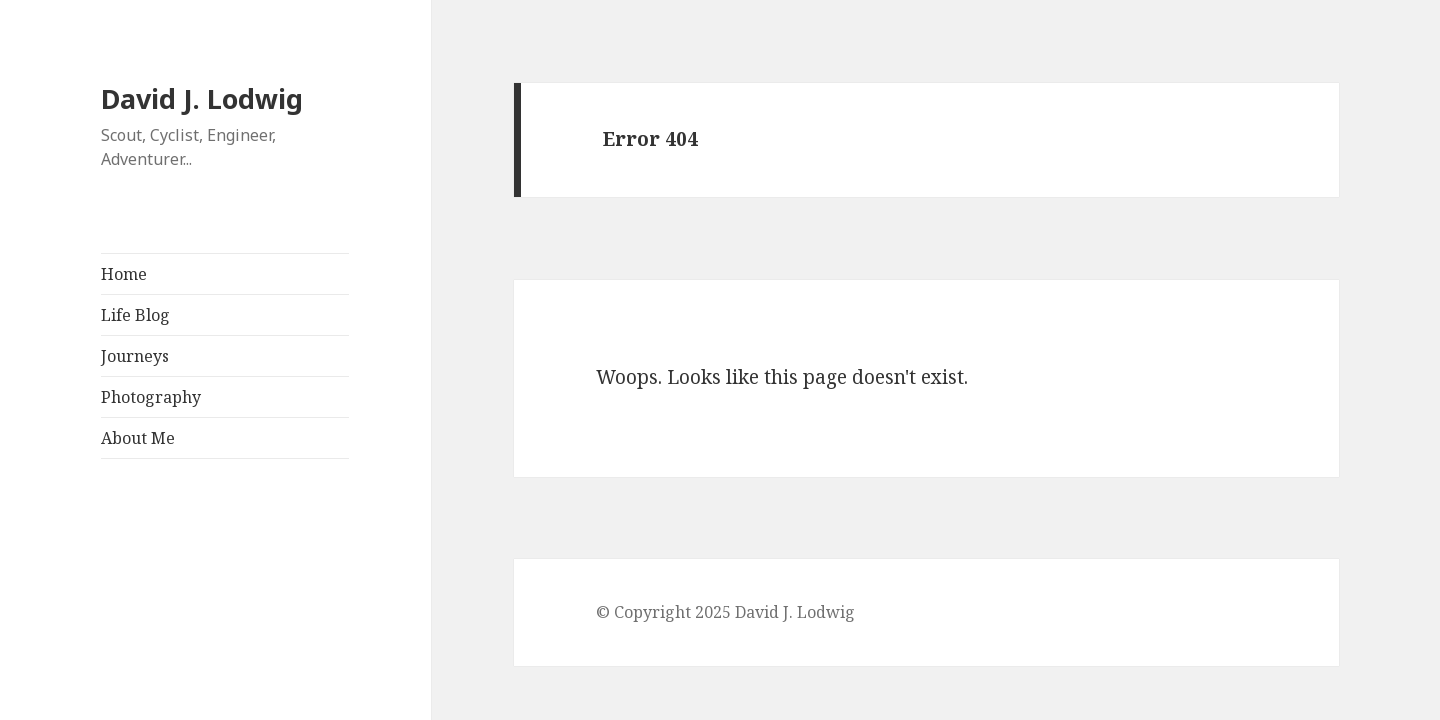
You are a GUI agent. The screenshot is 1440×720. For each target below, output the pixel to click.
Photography (151, 397)
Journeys (135, 356)
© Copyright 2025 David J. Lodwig (725, 612)
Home (124, 274)
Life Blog (135, 315)
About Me (138, 438)
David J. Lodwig (202, 98)
